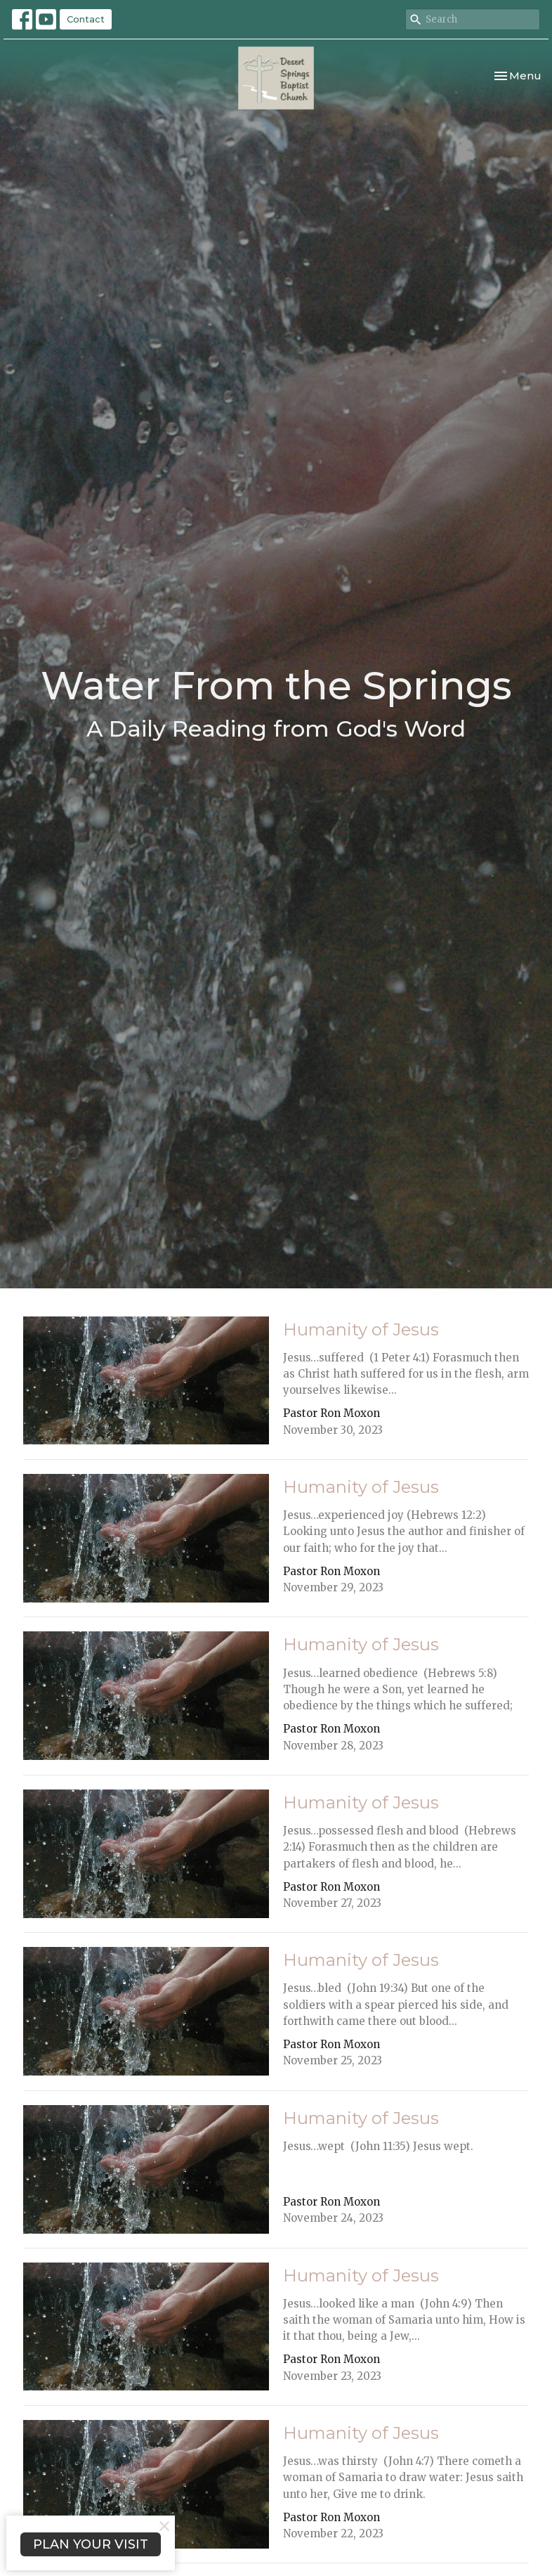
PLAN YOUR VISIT (90, 2544)
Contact (86, 19)
